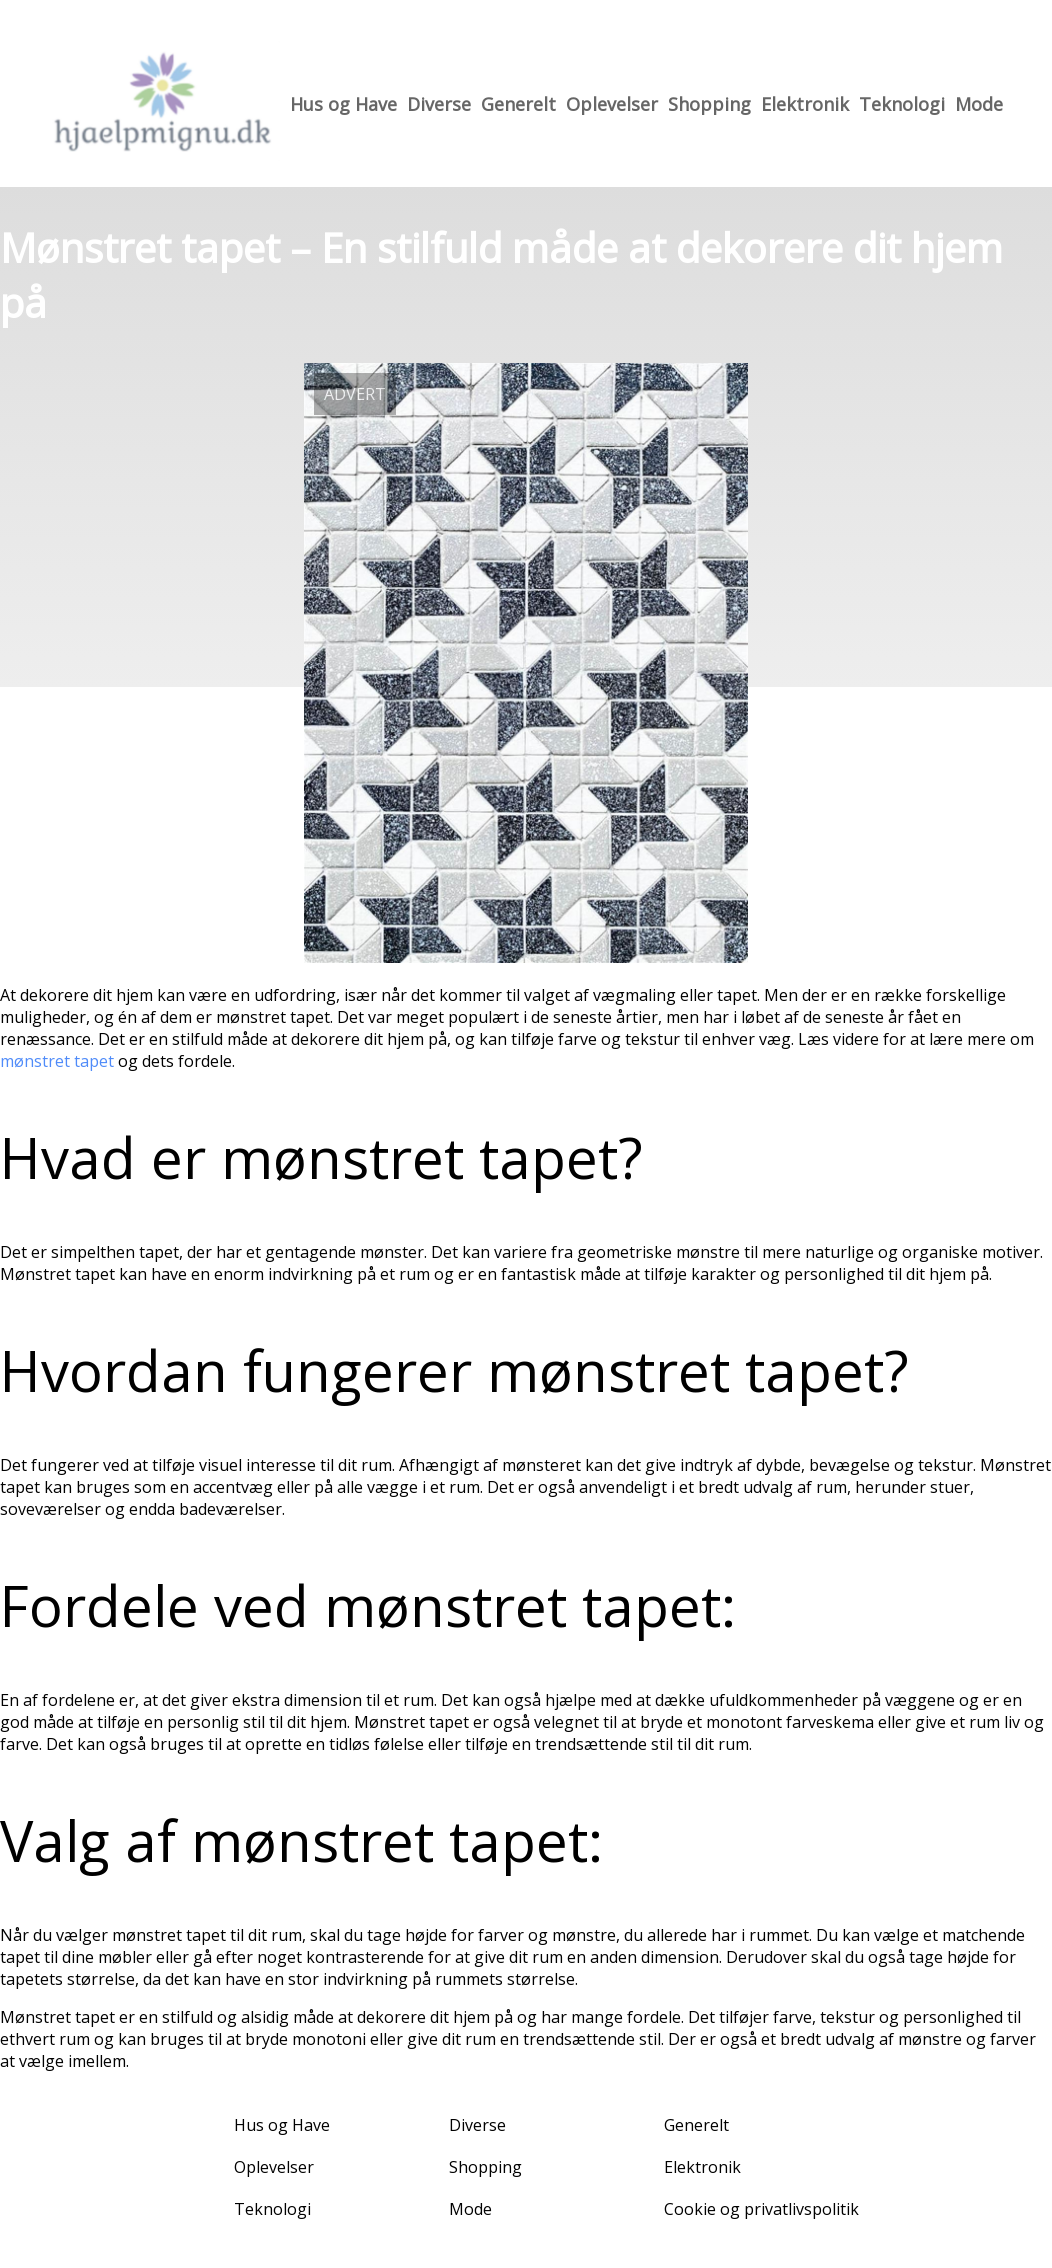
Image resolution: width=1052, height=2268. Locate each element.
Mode (979, 104)
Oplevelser (612, 104)
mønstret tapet (57, 1061)
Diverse (439, 104)
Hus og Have (343, 104)
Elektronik (805, 104)
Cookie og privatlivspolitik (761, 2209)
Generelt (518, 104)
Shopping (709, 104)
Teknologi (902, 104)
